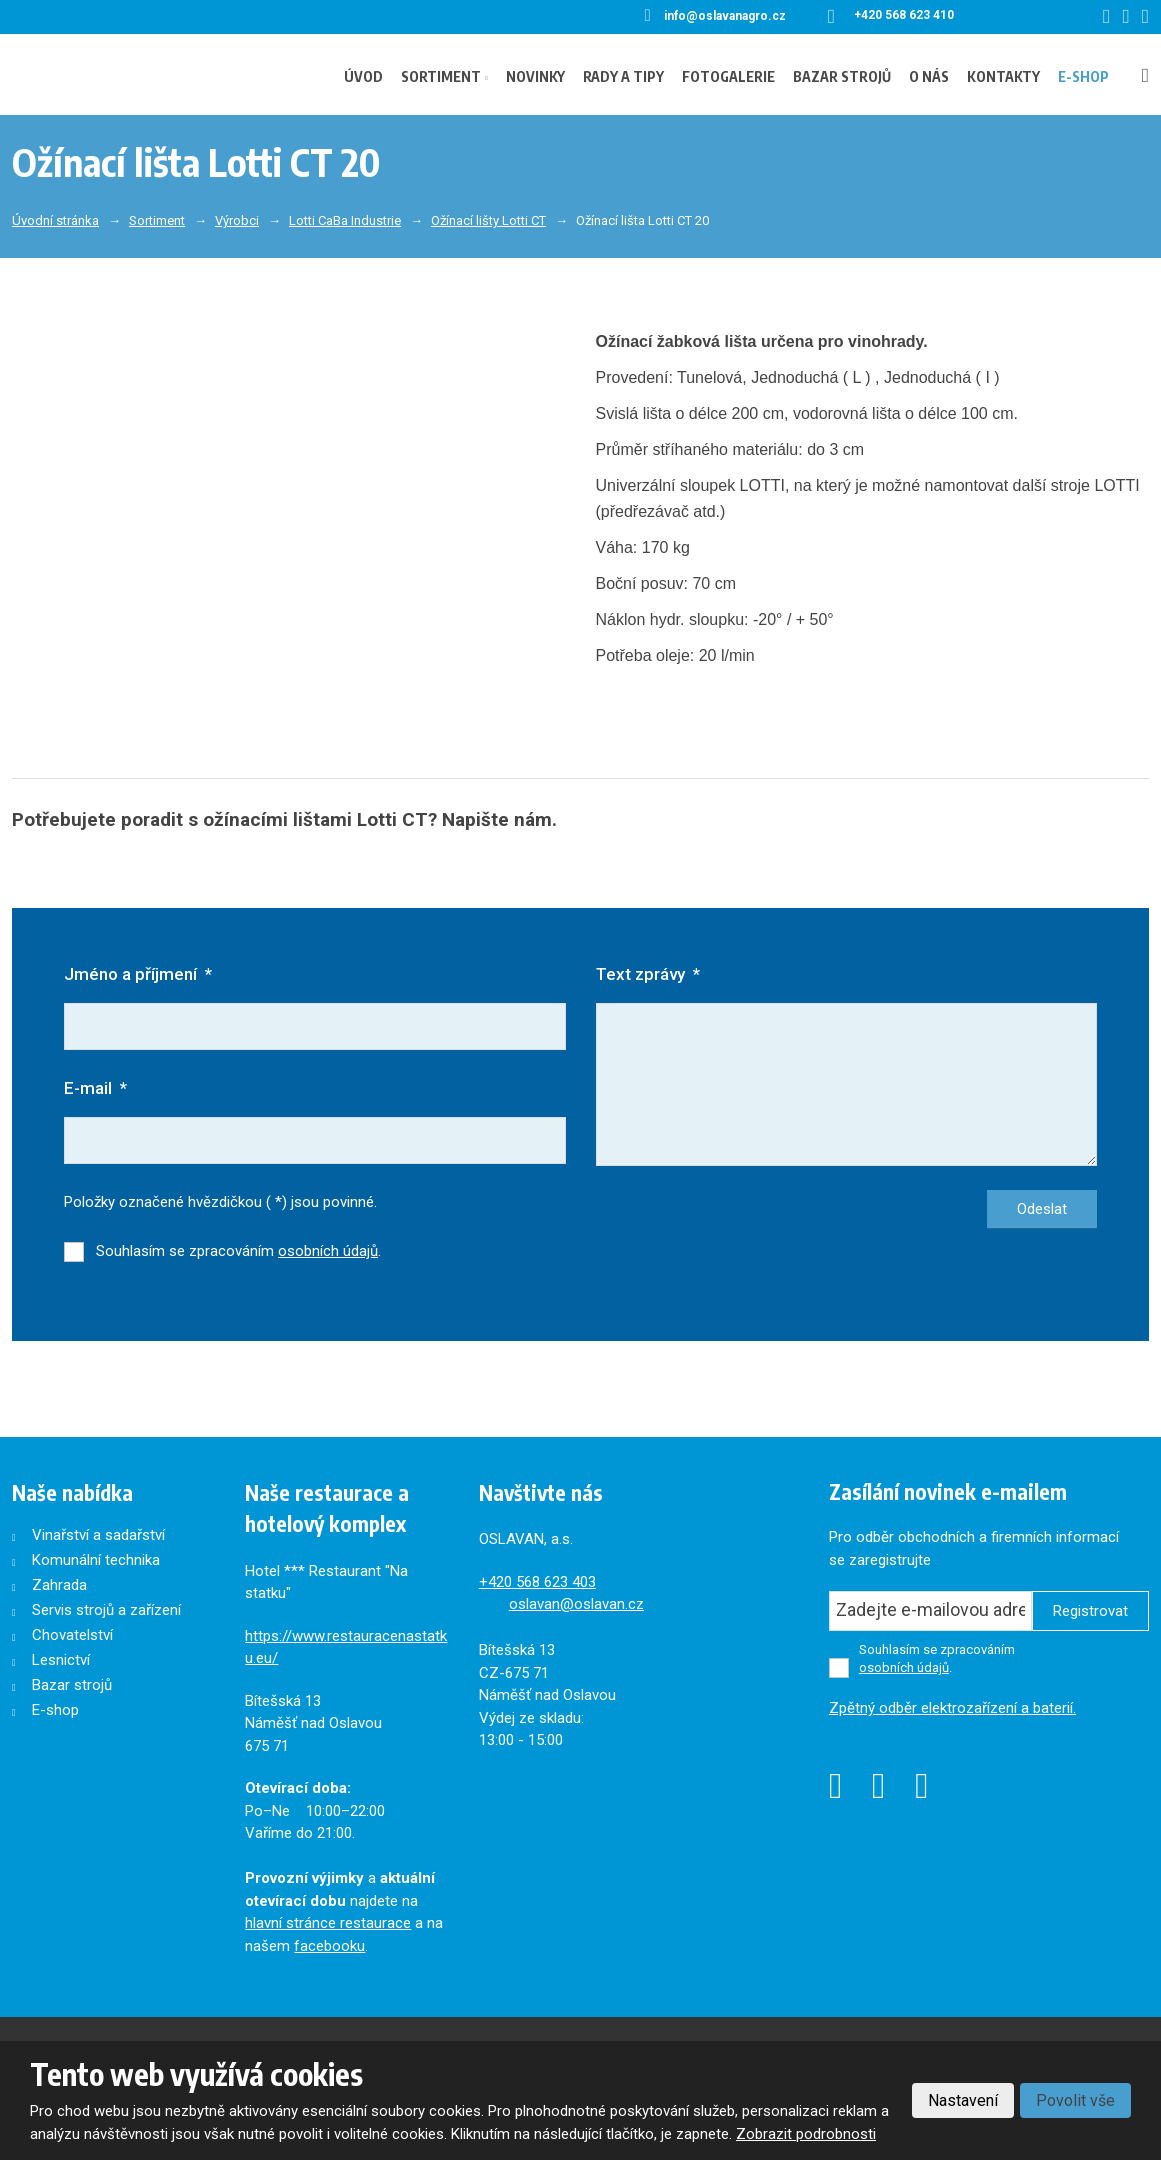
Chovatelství (72, 1636)
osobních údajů (328, 1252)
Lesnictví (61, 1661)
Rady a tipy (623, 76)
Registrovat (1090, 1612)
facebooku (329, 1947)
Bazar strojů (842, 76)
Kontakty (1003, 76)
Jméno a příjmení (138, 974)
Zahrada (59, 1586)
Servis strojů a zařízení (106, 1611)
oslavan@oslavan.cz (576, 1605)
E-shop (1083, 76)
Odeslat (1042, 1210)
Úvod (363, 76)
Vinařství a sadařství (98, 1536)
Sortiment (441, 76)
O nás (929, 76)
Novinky (535, 76)
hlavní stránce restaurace (328, 1924)
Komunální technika (96, 1561)
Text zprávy (648, 974)
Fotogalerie (728, 76)
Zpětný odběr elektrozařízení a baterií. (952, 1709)
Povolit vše (1075, 2100)
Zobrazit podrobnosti (806, 2134)
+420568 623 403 (537, 1583)
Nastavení (963, 2100)
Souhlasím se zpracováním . (238, 1252)
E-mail (95, 1089)
